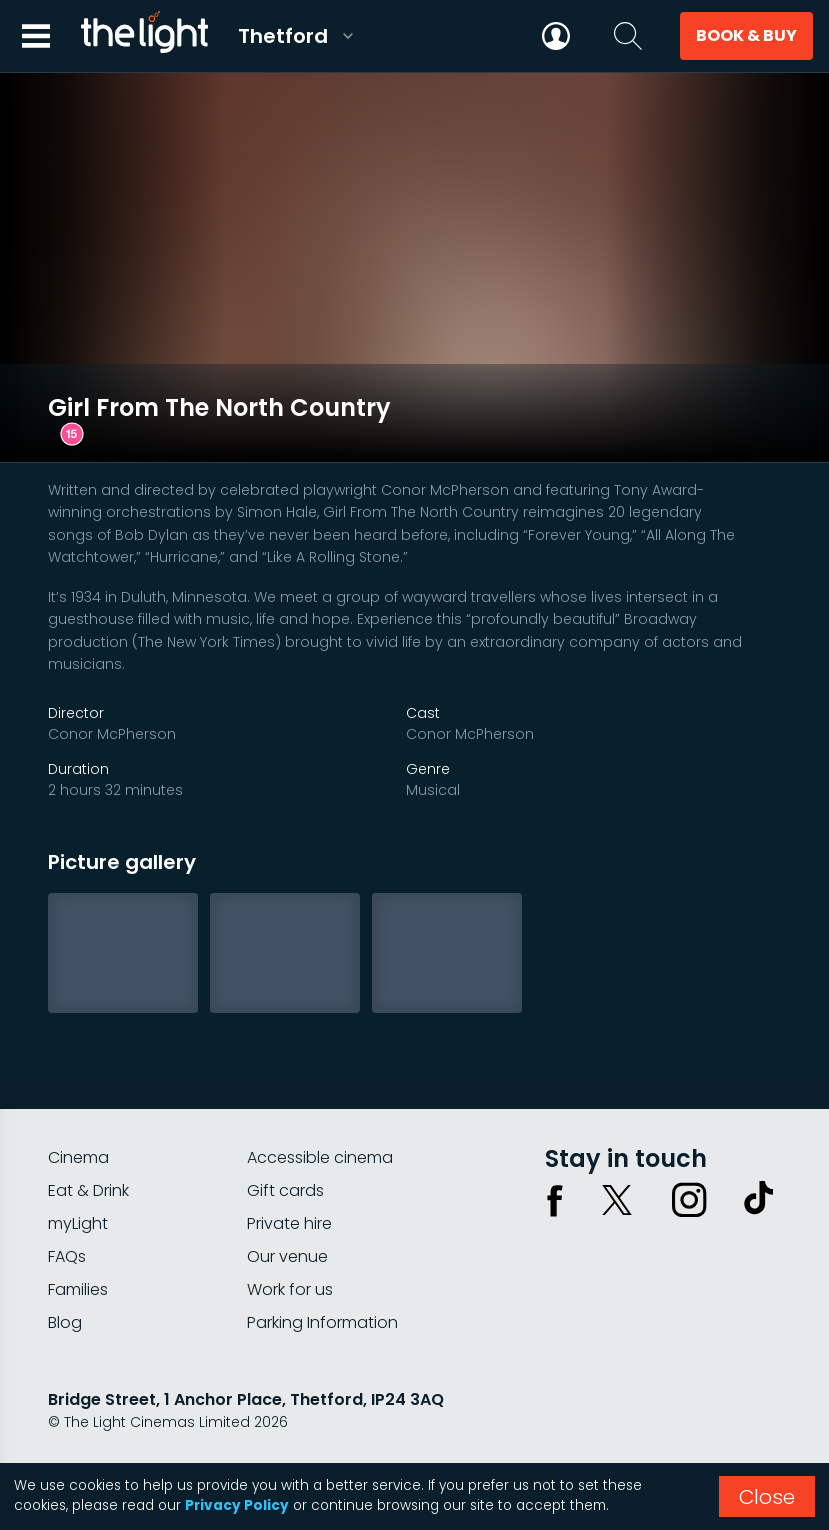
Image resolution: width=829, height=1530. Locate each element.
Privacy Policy (237, 1505)
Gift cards (285, 1138)
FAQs (67, 1204)
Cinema (78, 1105)
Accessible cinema (320, 1105)
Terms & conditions (229, 1423)
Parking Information (322, 1270)
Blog (65, 1270)
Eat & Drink (88, 1138)
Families (78, 1237)
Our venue (287, 1204)
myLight (78, 1171)
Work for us (290, 1237)
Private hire (289, 1171)
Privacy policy (97, 1423)
